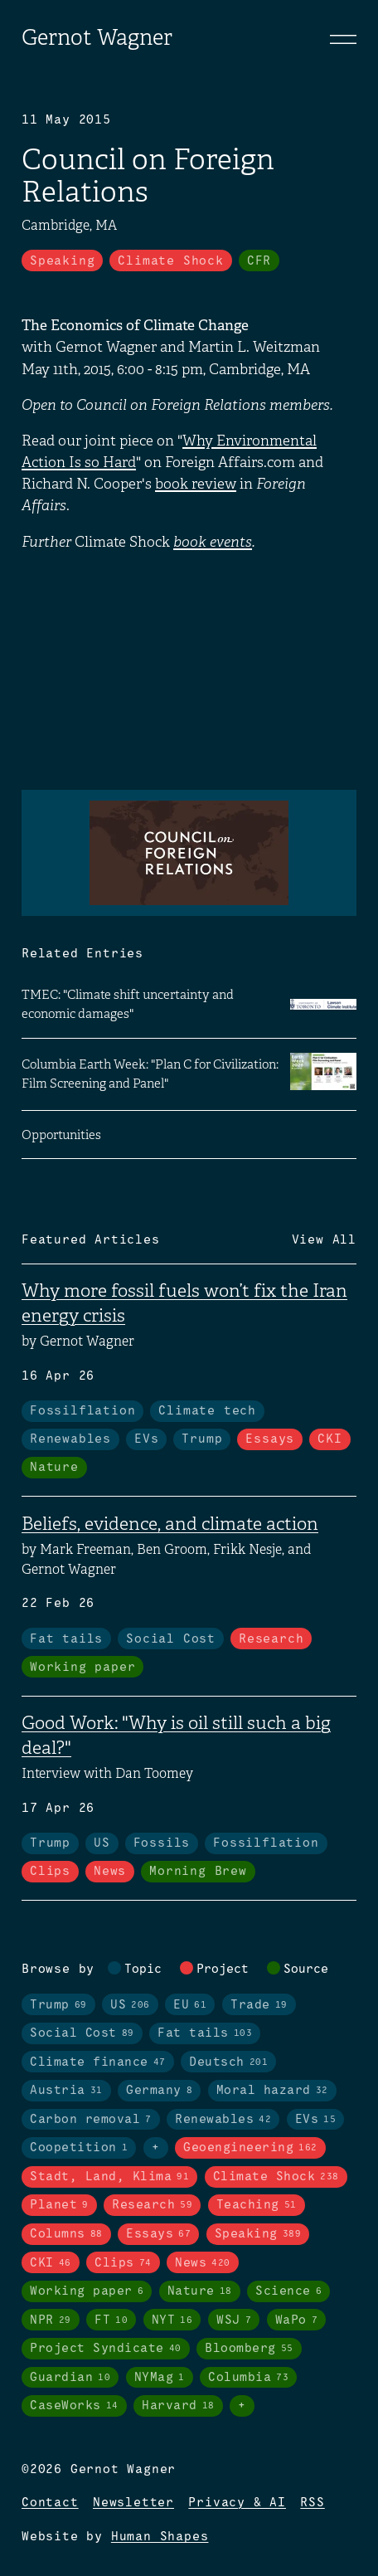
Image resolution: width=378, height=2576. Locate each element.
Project (222, 1969)
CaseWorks (74, 2405)
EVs (146, 1439)
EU (189, 2005)
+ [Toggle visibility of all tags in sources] (242, 2406)
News (110, 1871)
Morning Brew (198, 1871)
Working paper (82, 1667)
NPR (50, 2320)
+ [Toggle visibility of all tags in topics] (156, 2148)
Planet (59, 2205)
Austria (66, 2090)
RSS (312, 2503)
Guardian (70, 2377)
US (102, 1843)
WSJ (233, 2320)
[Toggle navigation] (343, 39)
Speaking (62, 261)
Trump (202, 1439)
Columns (66, 2234)
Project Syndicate (106, 2348)
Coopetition (79, 2147)
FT (111, 2320)
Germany (159, 2090)
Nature (54, 1467)
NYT (172, 2320)
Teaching (256, 2205)
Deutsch (228, 2062)
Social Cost (171, 1639)
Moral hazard (272, 2090)
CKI (329, 1439)
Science (288, 2291)
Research (271, 1639)
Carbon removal (91, 2119)
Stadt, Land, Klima (109, 2176)
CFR (259, 261)
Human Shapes (160, 2537)
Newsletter (133, 2503)
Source (306, 1969)
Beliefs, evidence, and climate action (170, 1523)
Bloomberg (249, 2348)
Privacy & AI (237, 2503)
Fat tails (66, 1639)
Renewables (70, 1439)
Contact (50, 2503)
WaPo (296, 2320)
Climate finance (98, 2062)
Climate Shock (170, 261)
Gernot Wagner (97, 37)
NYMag (159, 2377)
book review (195, 484)
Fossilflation (82, 1411)
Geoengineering (250, 2147)
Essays (269, 1439)
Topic (143, 1969)
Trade (259, 2005)
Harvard (178, 2405)
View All (324, 1240)
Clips (50, 1871)
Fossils (162, 1843)
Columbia (248, 2377)
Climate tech (207, 1411)
